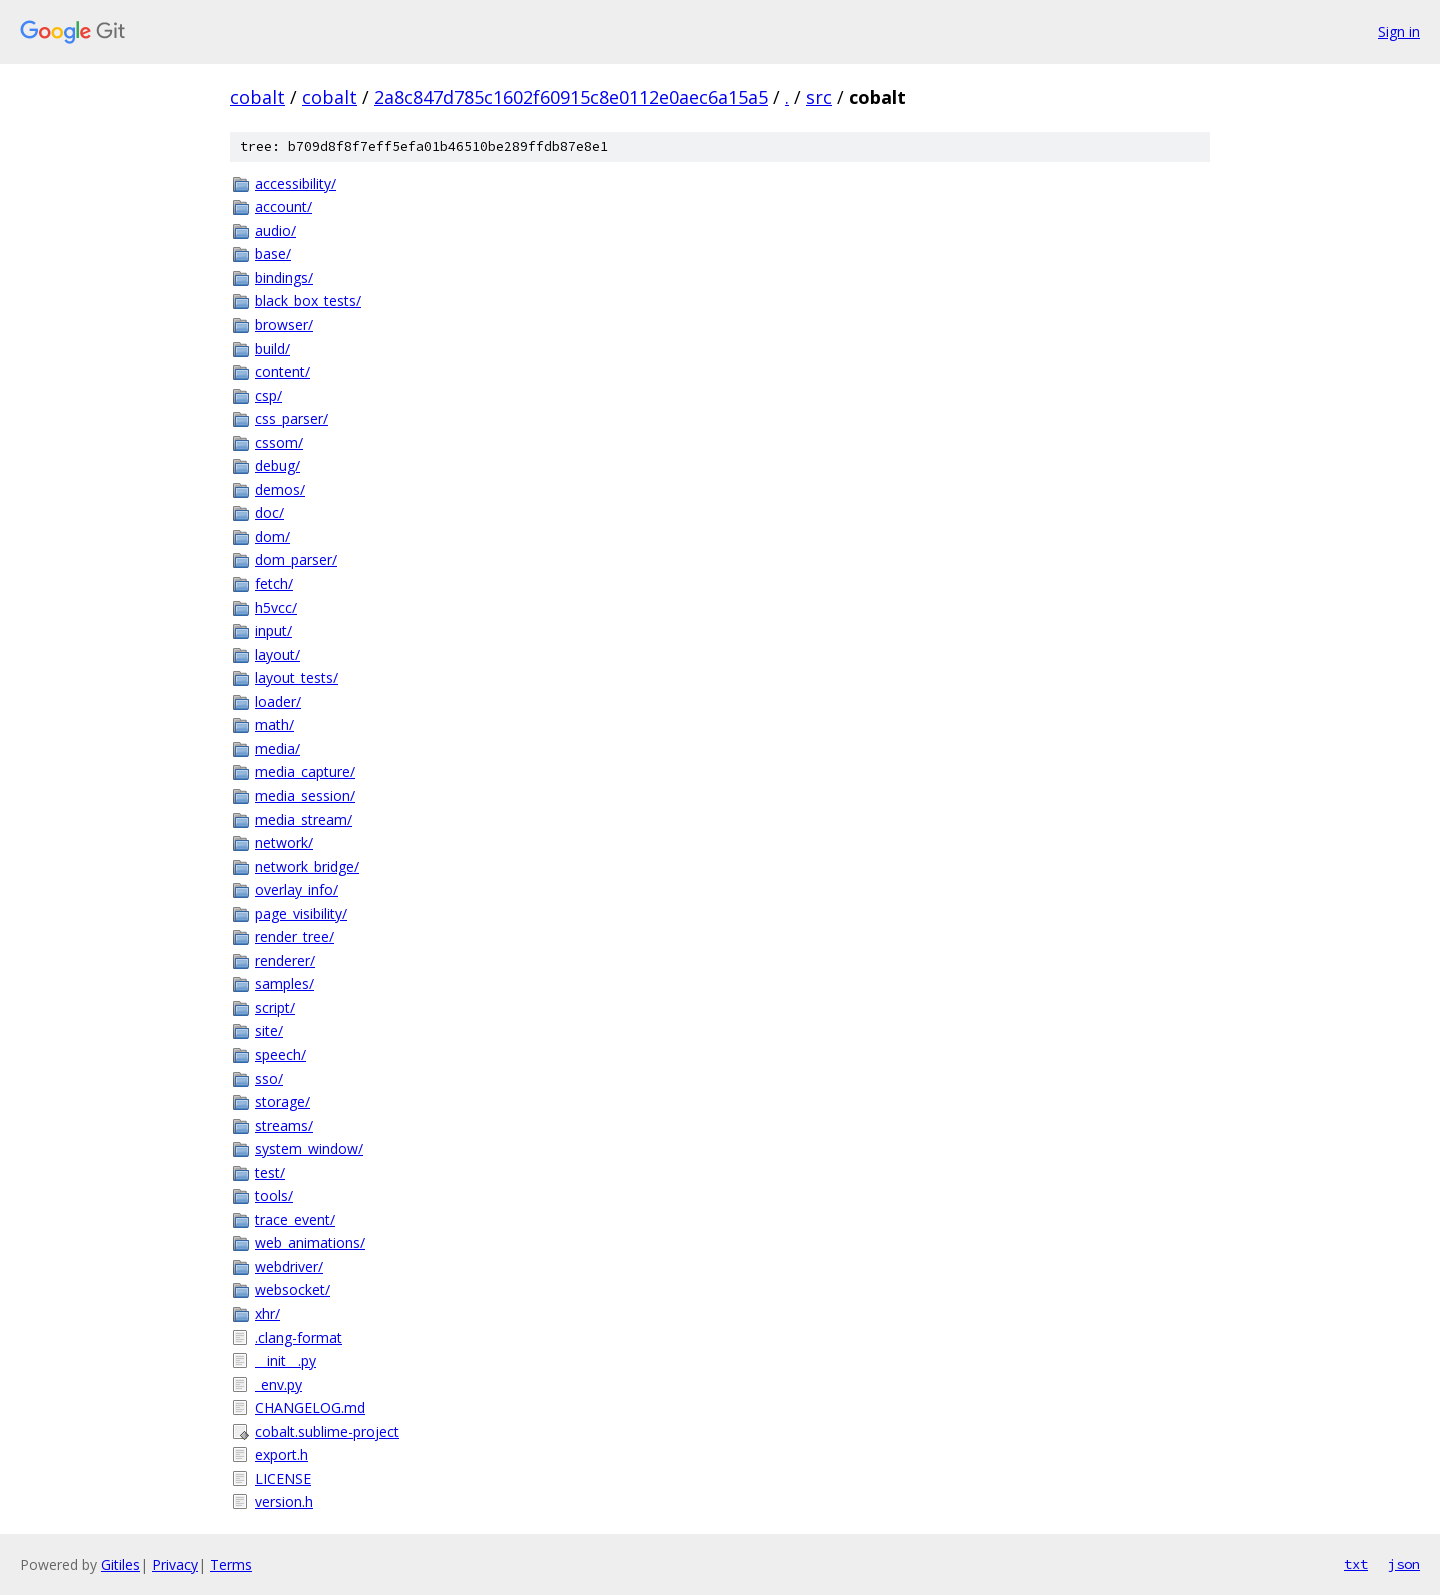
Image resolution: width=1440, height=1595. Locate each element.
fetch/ (274, 583)
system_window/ (309, 1148)
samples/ (284, 983)
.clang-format (298, 1337)
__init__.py (285, 1360)
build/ (272, 348)
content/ (282, 371)
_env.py (278, 1384)
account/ (283, 206)
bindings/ (284, 277)
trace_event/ (295, 1219)
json (1404, 1564)
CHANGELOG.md (310, 1407)
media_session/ (305, 795)
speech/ (280, 1054)
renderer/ (285, 960)
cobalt (257, 97)
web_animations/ (310, 1242)
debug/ (277, 465)
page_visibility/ (301, 913)
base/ (273, 253)
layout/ (277, 654)
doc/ (269, 512)
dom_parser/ (296, 559)
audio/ (275, 230)
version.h (284, 1501)
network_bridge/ (307, 866)
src (819, 97)
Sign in (1399, 31)
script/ (275, 1007)
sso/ (269, 1078)
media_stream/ (303, 819)
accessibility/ (295, 183)
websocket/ (292, 1289)
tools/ (274, 1195)
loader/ (278, 701)
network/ (284, 842)
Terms (231, 1564)
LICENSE (283, 1478)
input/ (273, 630)
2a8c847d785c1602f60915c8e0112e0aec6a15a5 (571, 97)
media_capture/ (305, 771)
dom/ (272, 536)
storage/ (282, 1101)
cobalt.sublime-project (327, 1431)
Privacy (175, 1564)
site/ (269, 1030)
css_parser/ (291, 418)
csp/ (268, 395)
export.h (281, 1454)
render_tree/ (294, 936)
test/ (270, 1172)
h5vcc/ (276, 607)
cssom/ (279, 442)
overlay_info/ (296, 889)
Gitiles (120, 1564)
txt (1356, 1564)
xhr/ (267, 1313)
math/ (274, 724)
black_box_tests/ (308, 300)
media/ (277, 748)
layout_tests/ (296, 677)
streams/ (284, 1125)
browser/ (284, 324)
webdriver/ (289, 1266)
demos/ (280, 489)
